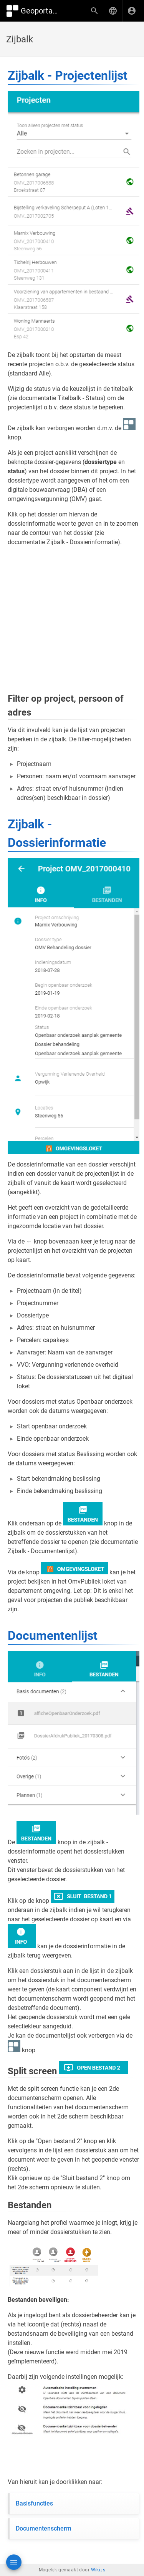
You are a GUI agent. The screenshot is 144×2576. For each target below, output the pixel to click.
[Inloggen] (131, 11)
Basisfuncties (34, 2503)
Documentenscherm (43, 2528)
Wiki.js (98, 2570)
